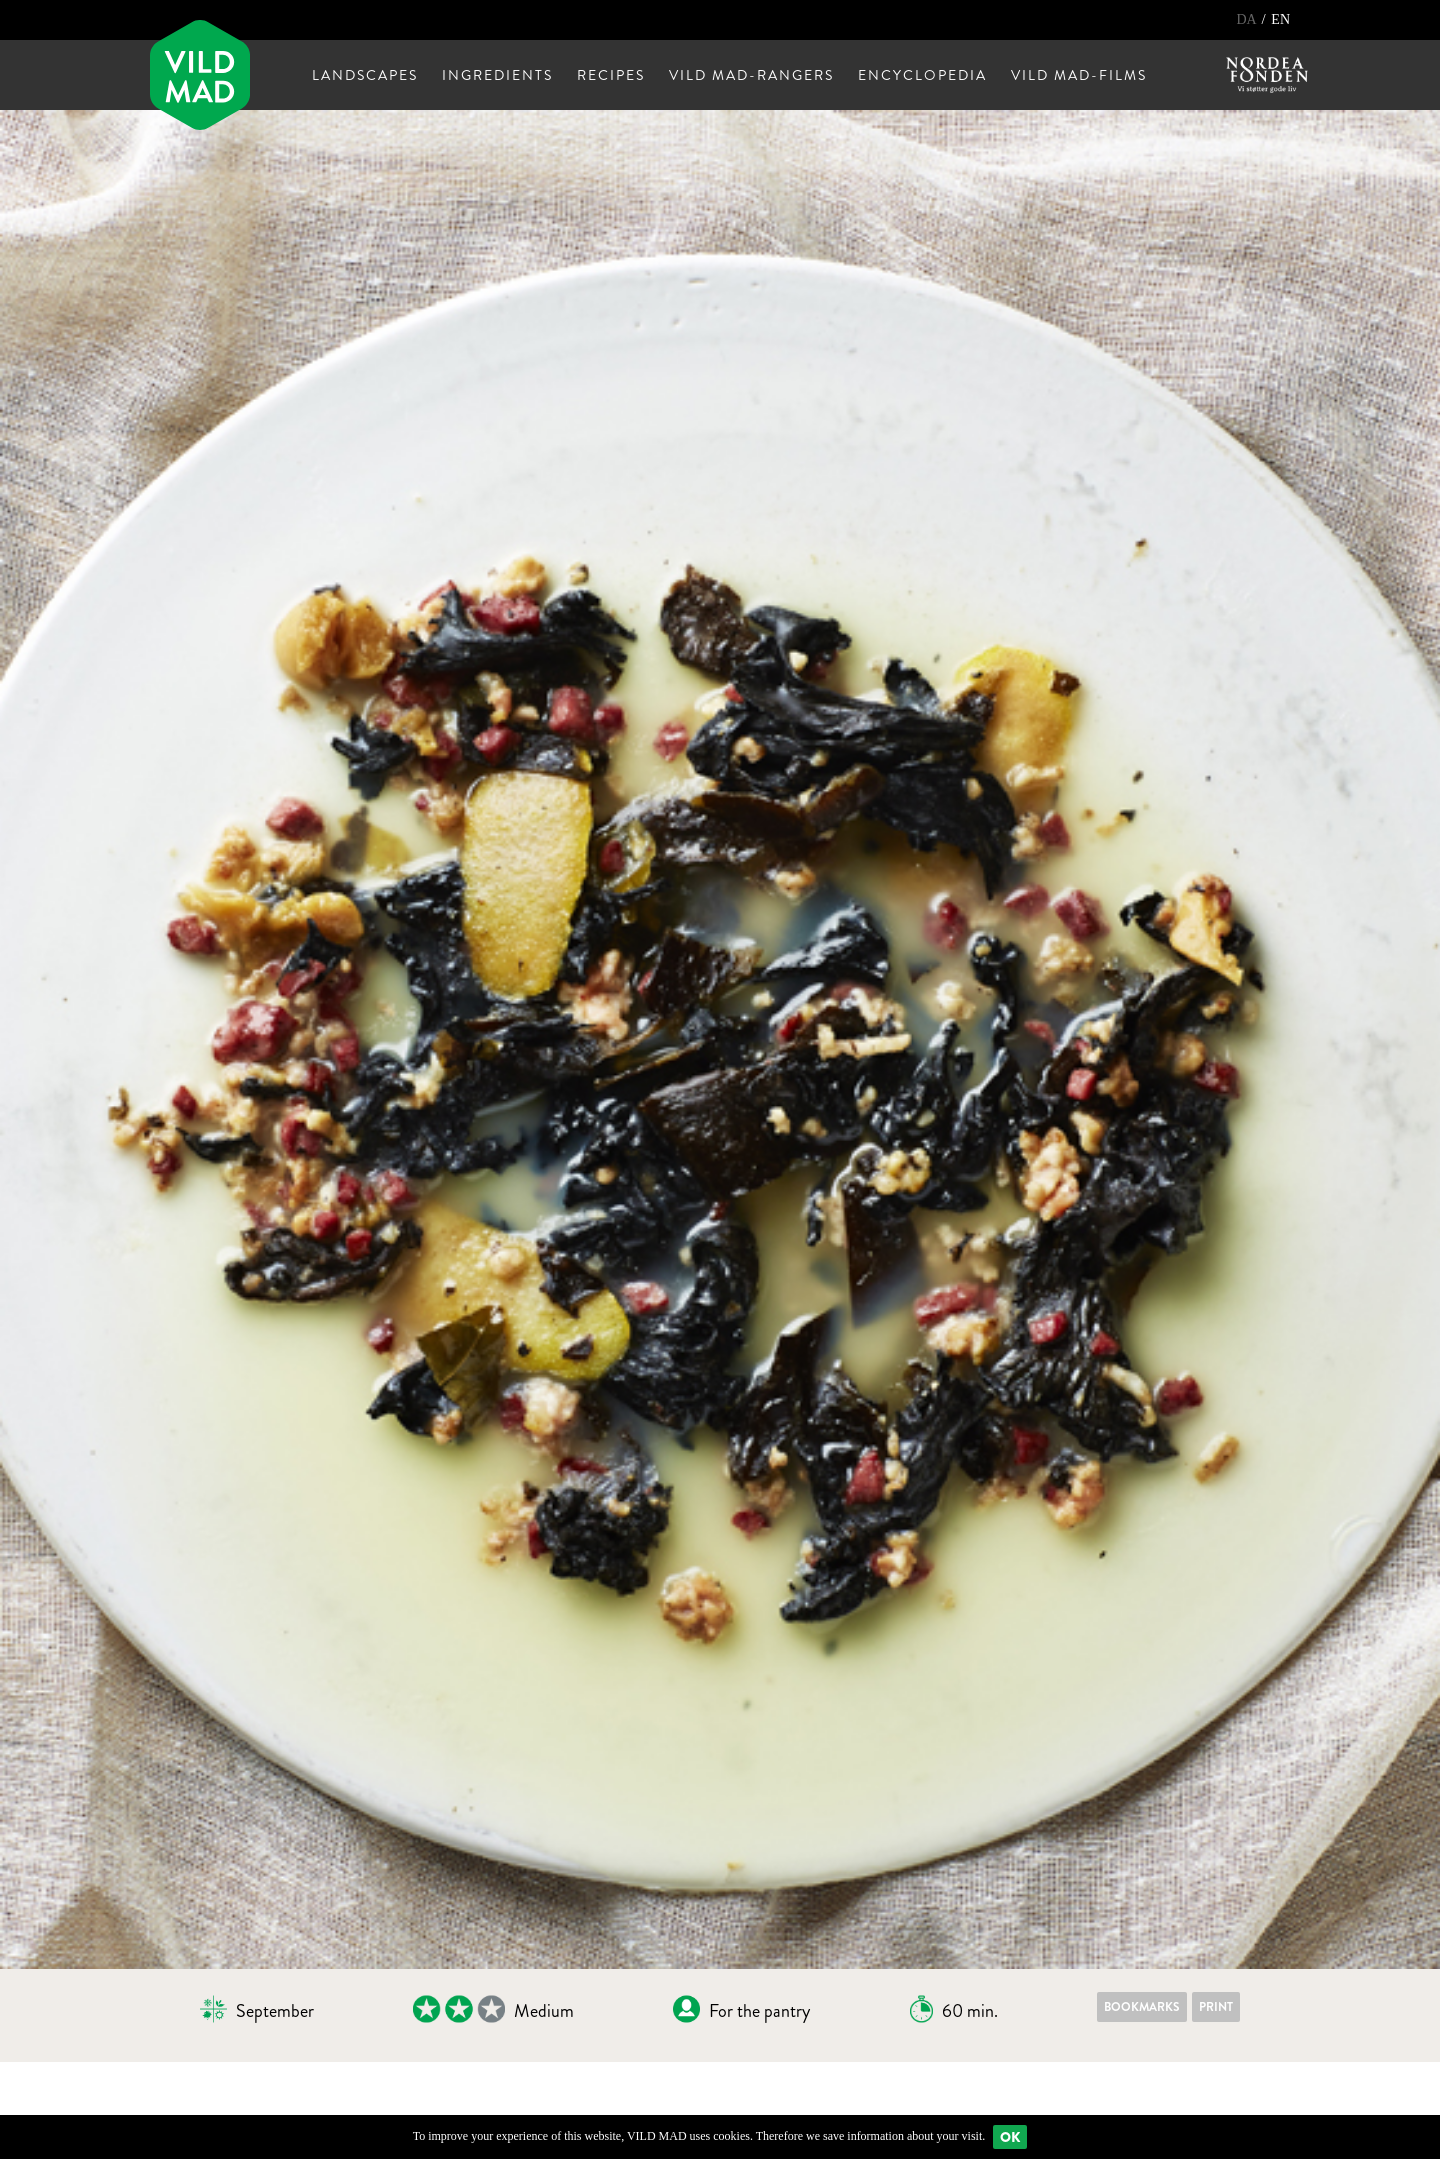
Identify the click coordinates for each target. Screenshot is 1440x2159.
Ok (1010, 2137)
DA (1247, 19)
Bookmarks (1142, 2007)
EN (1280, 19)
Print (1216, 2007)
